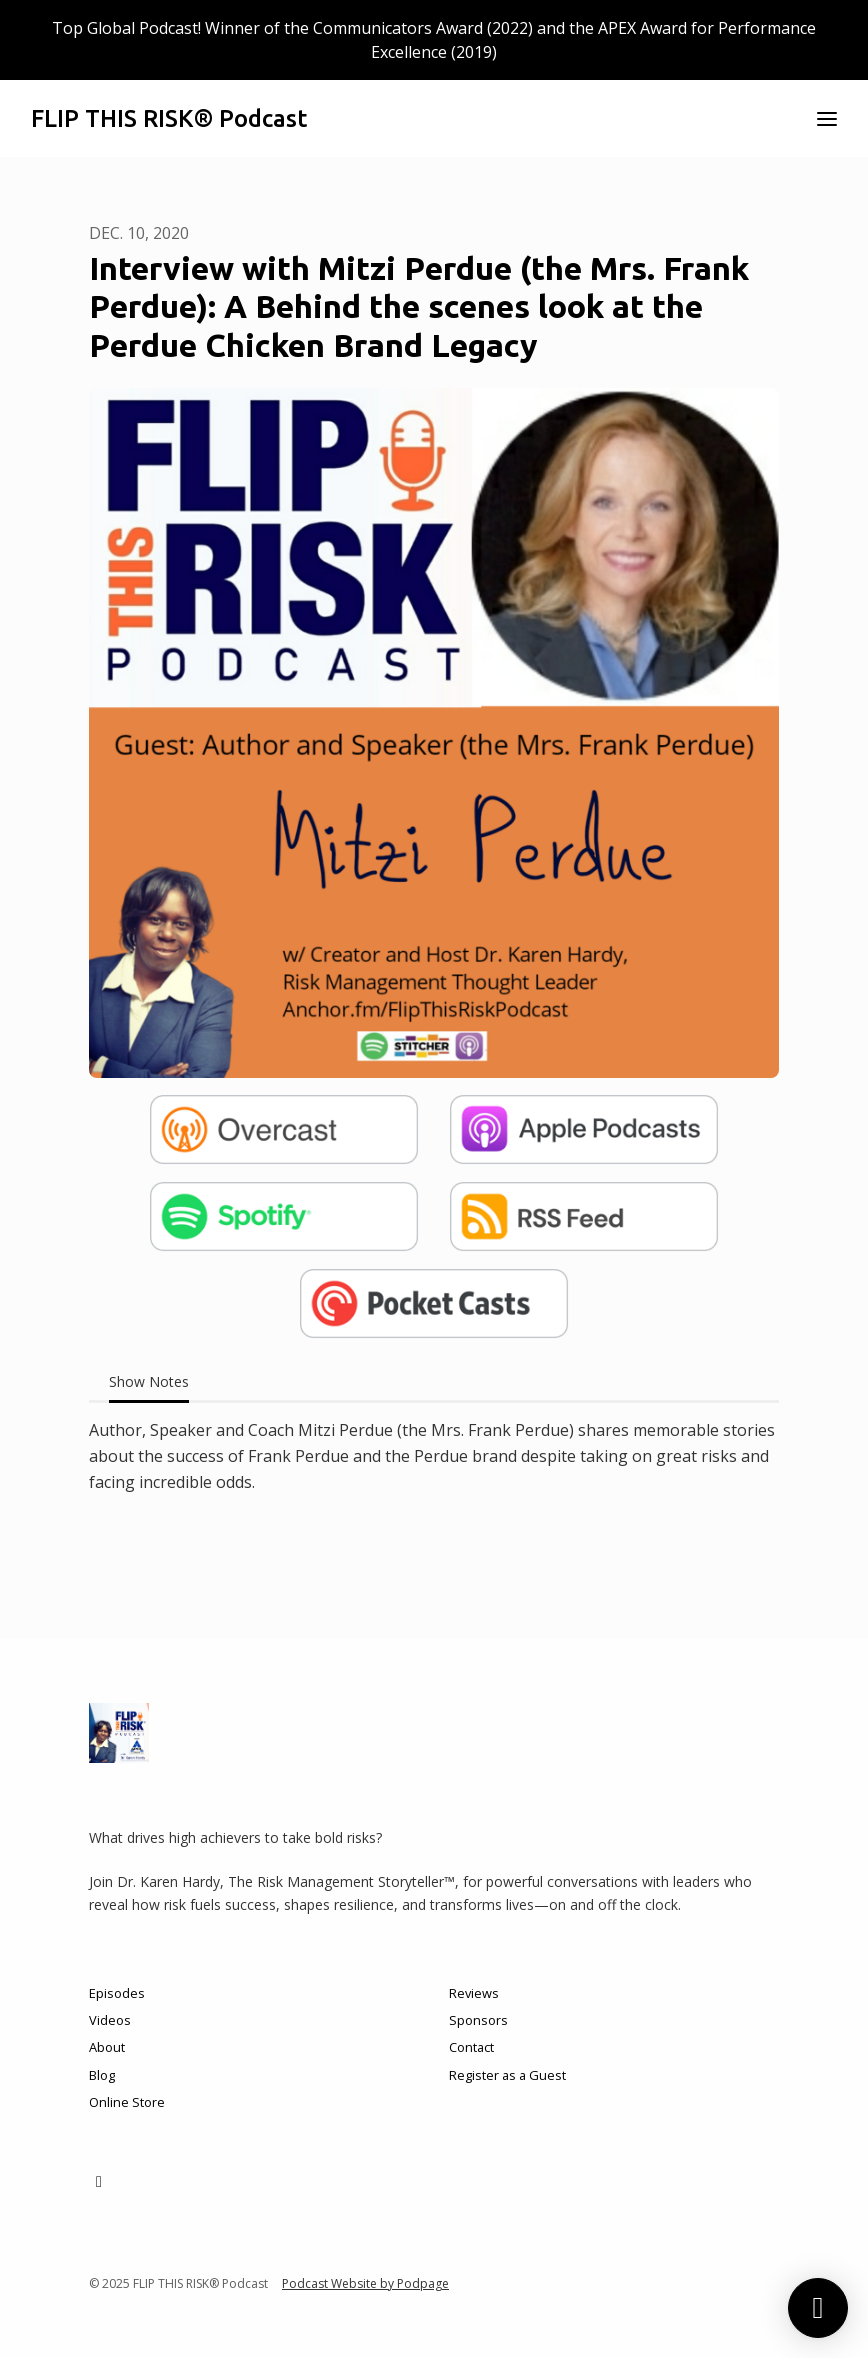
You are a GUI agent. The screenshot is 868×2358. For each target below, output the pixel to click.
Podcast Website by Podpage (365, 2283)
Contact (471, 2047)
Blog (102, 2075)
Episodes (117, 1993)
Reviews (474, 1993)
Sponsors (478, 2020)
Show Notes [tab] (149, 1381)
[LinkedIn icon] (99, 2181)
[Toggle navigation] (827, 118)
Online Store (127, 2102)
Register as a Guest (507, 2075)
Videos (110, 2020)
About (107, 2047)
